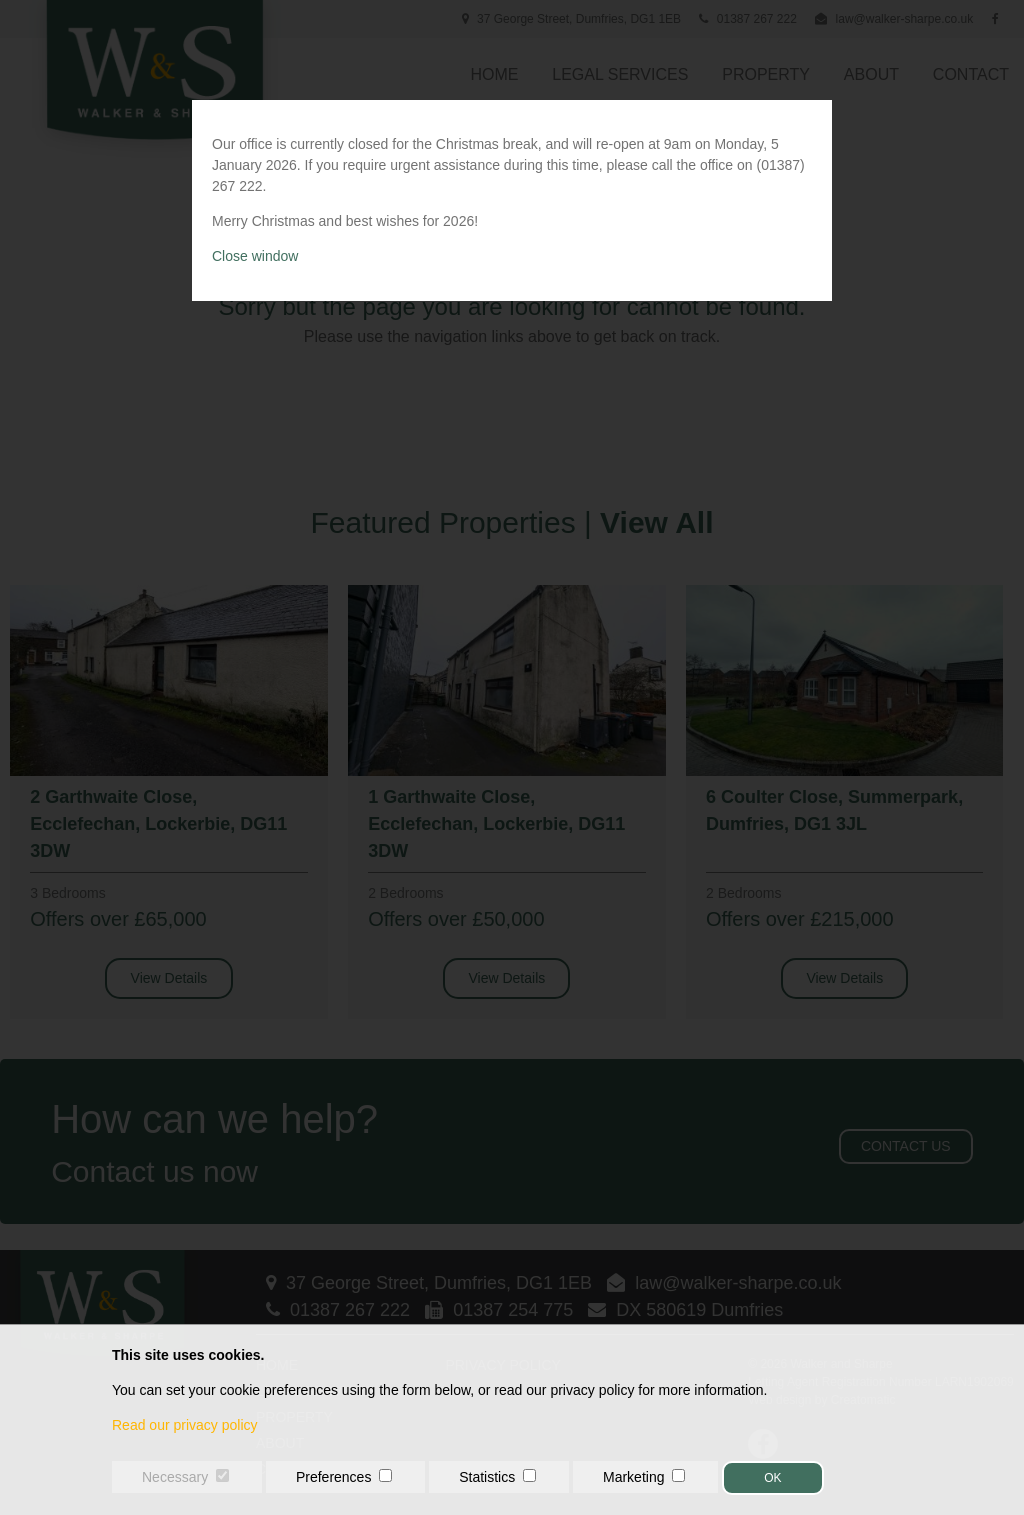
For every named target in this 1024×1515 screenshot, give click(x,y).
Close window (255, 256)
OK (772, 1478)
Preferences (333, 1477)
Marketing (633, 1477)
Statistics (487, 1477)
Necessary (175, 1477)
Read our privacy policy (185, 1425)
